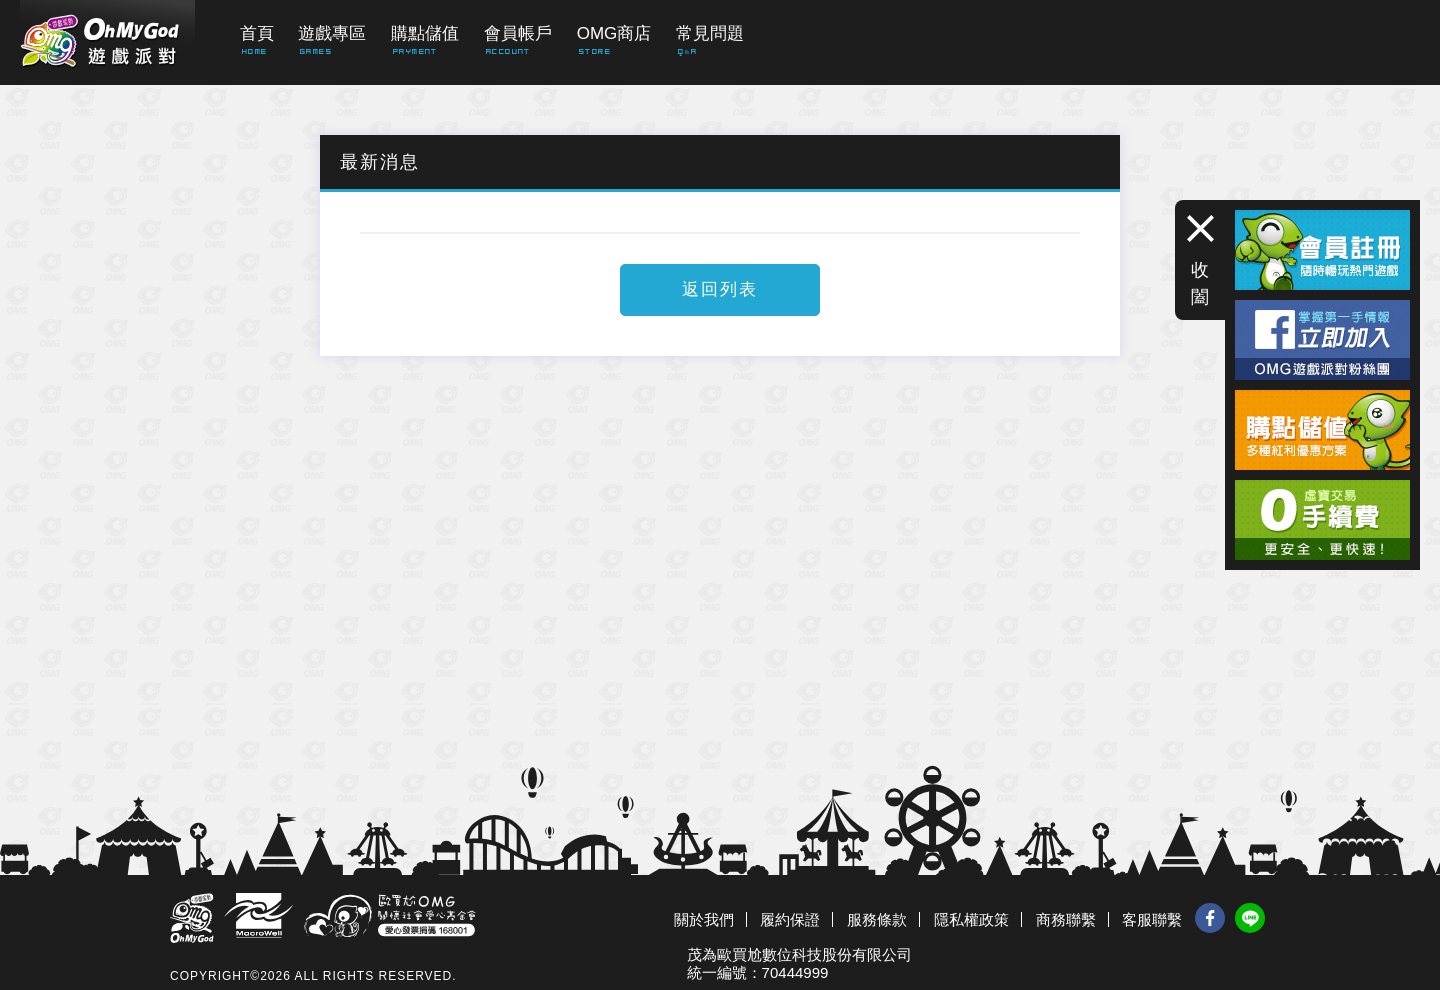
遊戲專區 (332, 33)
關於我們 (704, 919)
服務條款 (877, 919)
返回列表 (720, 289)
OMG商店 (614, 33)
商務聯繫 (1066, 919)
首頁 (257, 33)
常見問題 (710, 33)
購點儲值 (425, 33)
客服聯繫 (1152, 919)
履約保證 (790, 919)
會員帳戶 (518, 33)
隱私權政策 (971, 919)
